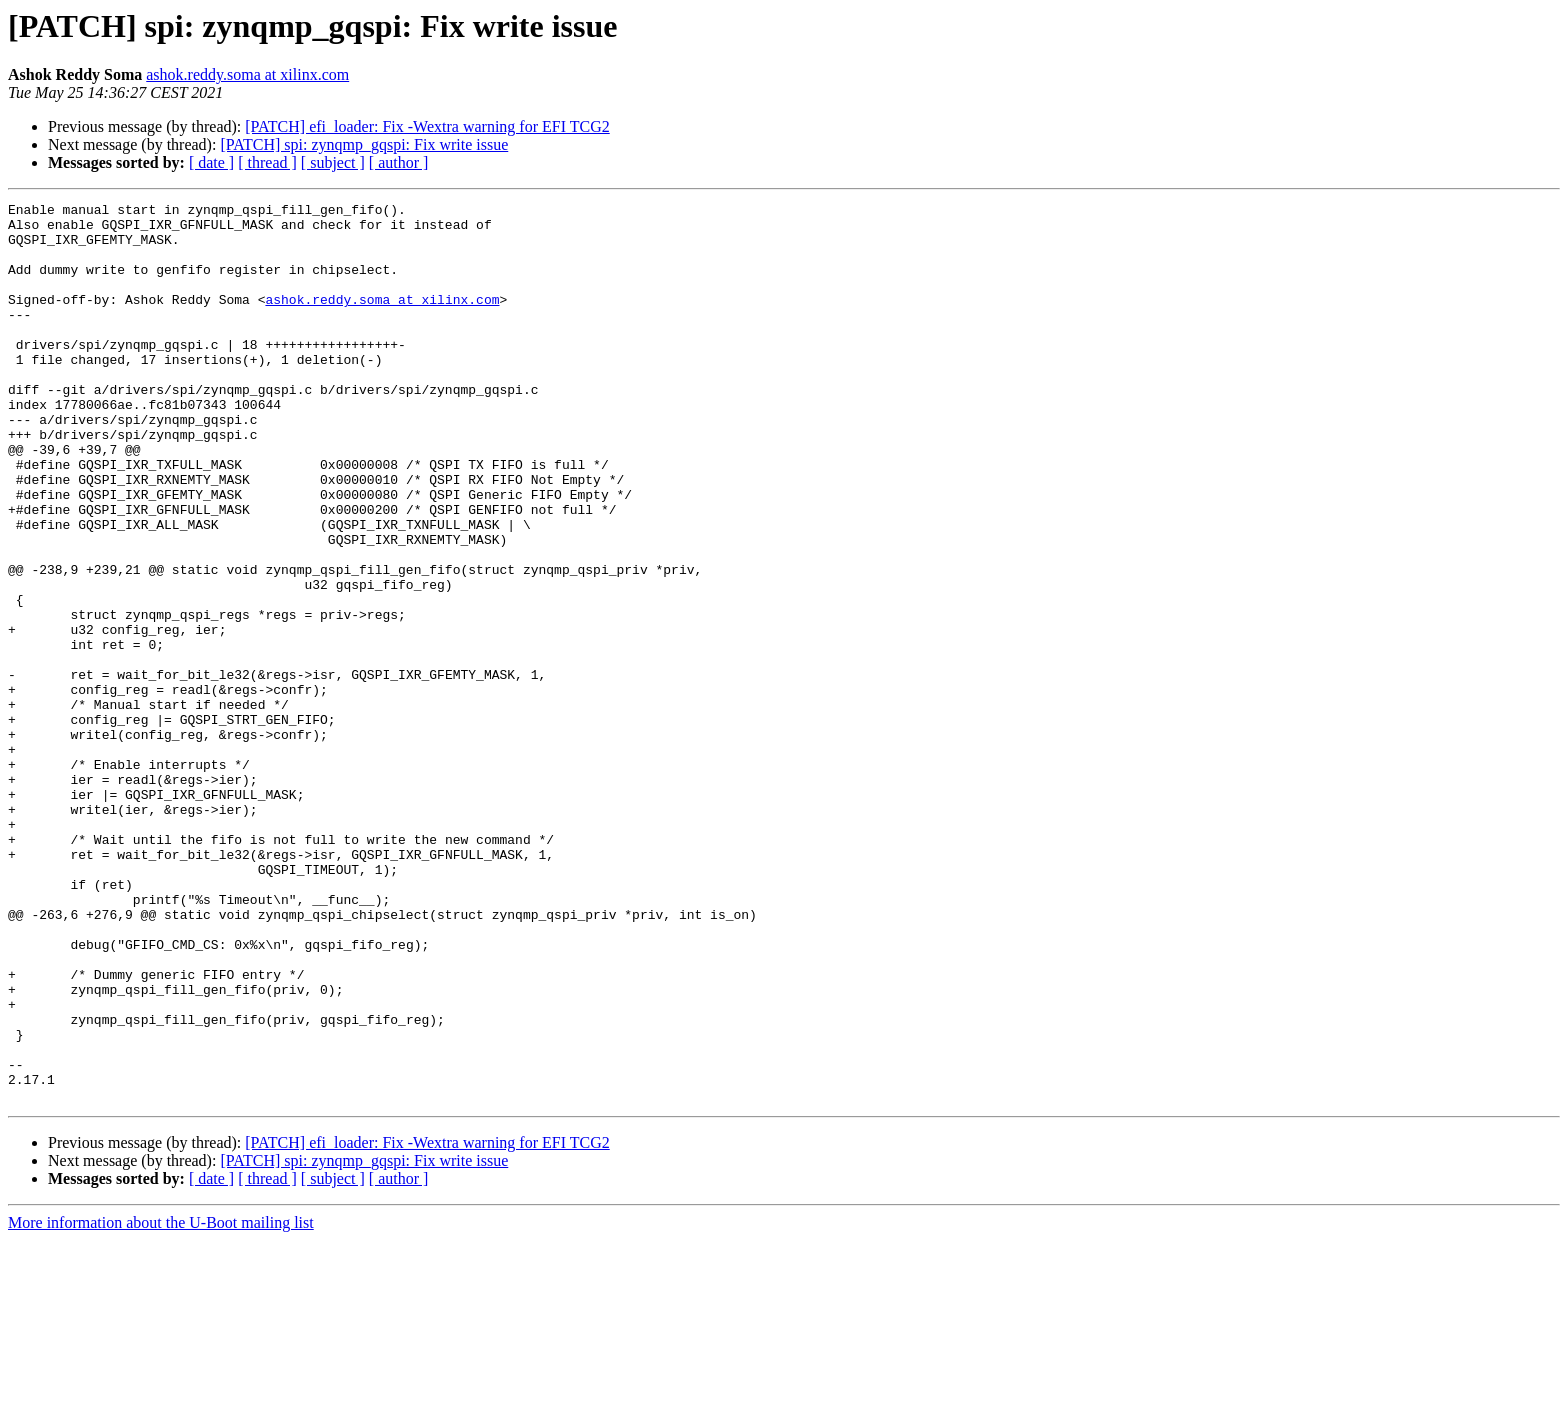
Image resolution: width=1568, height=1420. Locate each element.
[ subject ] (333, 162)
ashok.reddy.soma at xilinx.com (247, 74)
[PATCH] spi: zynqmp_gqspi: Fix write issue (364, 144)
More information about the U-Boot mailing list (161, 1402)
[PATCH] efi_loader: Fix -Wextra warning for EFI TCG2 (427, 126)
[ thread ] (267, 162)
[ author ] (399, 162)
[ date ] (211, 162)
